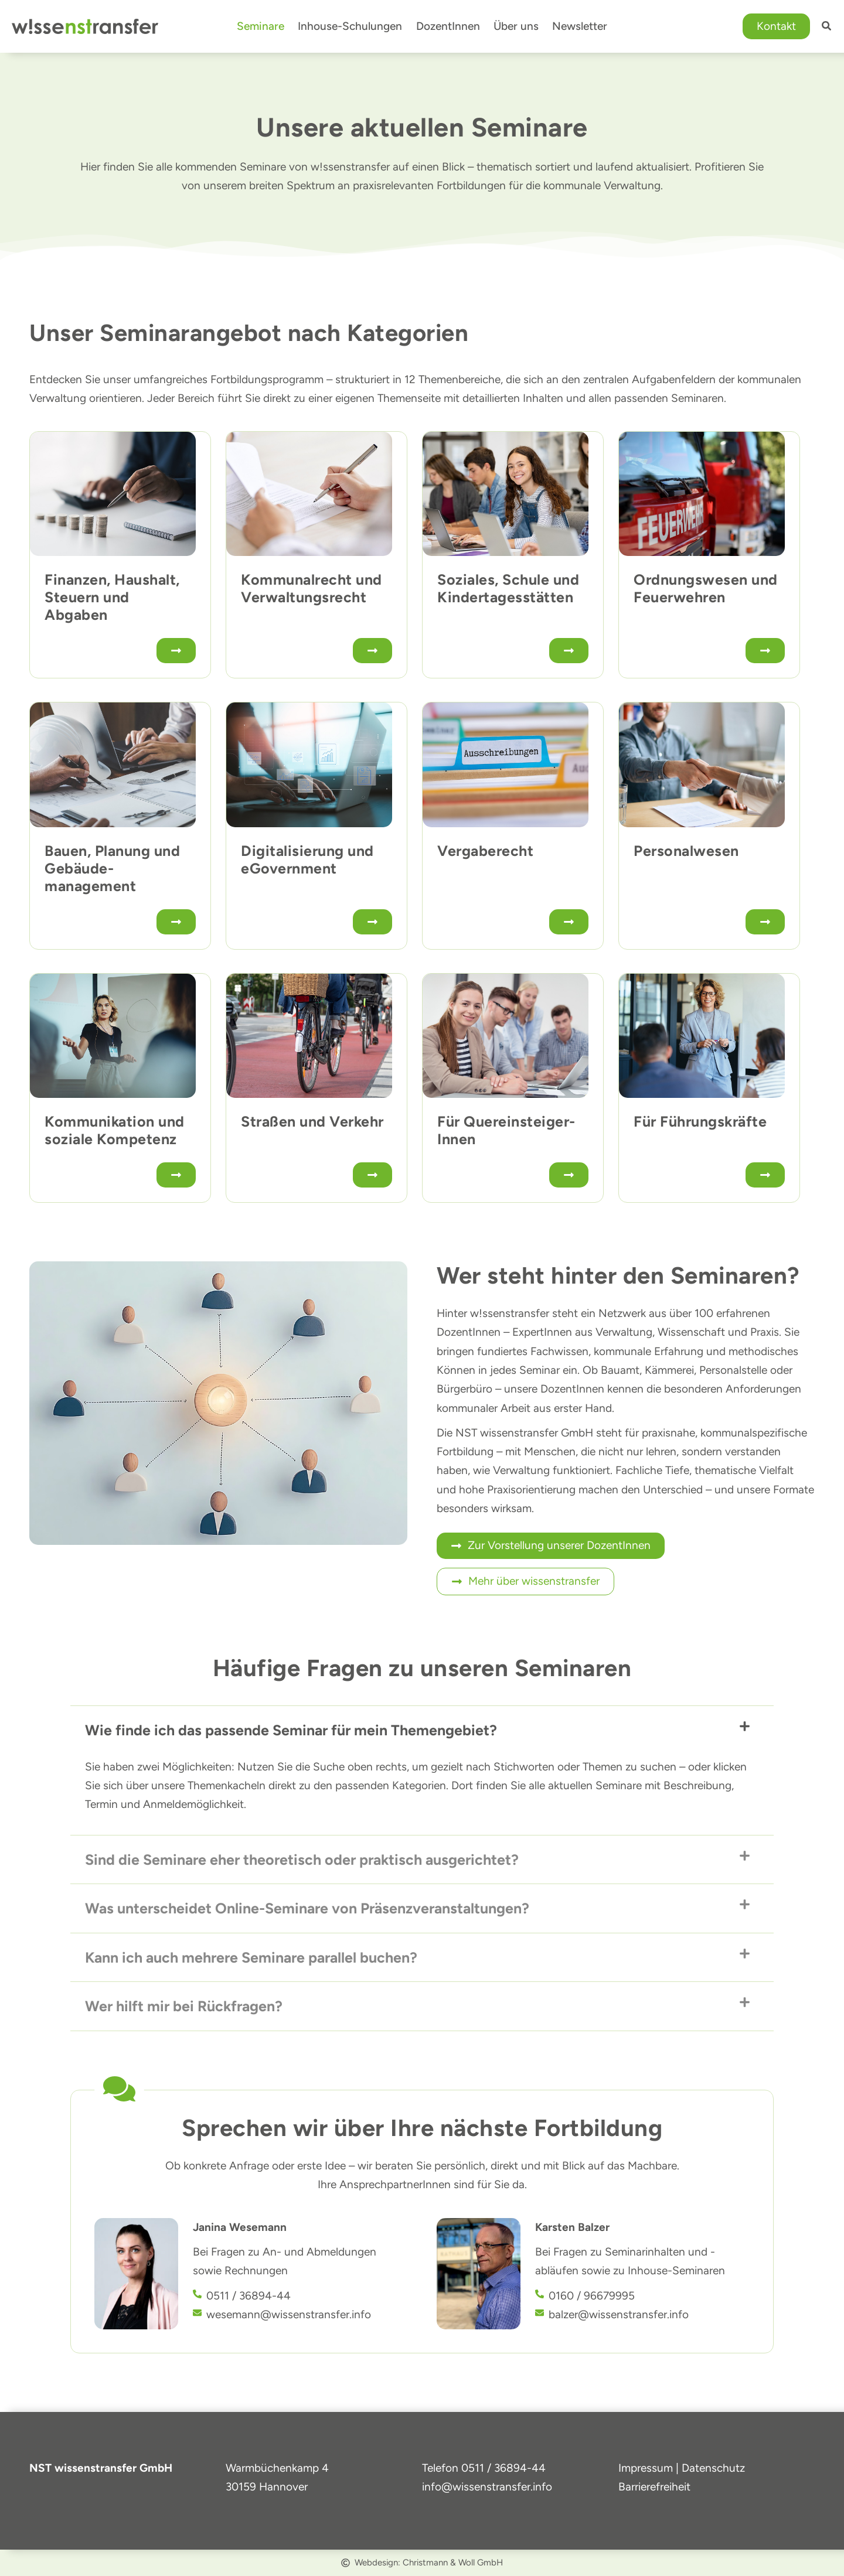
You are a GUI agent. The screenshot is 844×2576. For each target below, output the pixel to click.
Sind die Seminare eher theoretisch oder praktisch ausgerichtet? (302, 1859)
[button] (776, 26)
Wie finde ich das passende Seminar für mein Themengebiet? (291, 1730)
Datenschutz (713, 2468)
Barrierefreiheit (654, 2486)
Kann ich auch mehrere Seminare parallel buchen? (251, 1957)
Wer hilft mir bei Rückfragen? (184, 2006)
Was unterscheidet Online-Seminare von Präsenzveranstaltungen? (307, 1908)
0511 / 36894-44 (503, 2468)
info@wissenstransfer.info (487, 2486)
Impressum (645, 2468)
